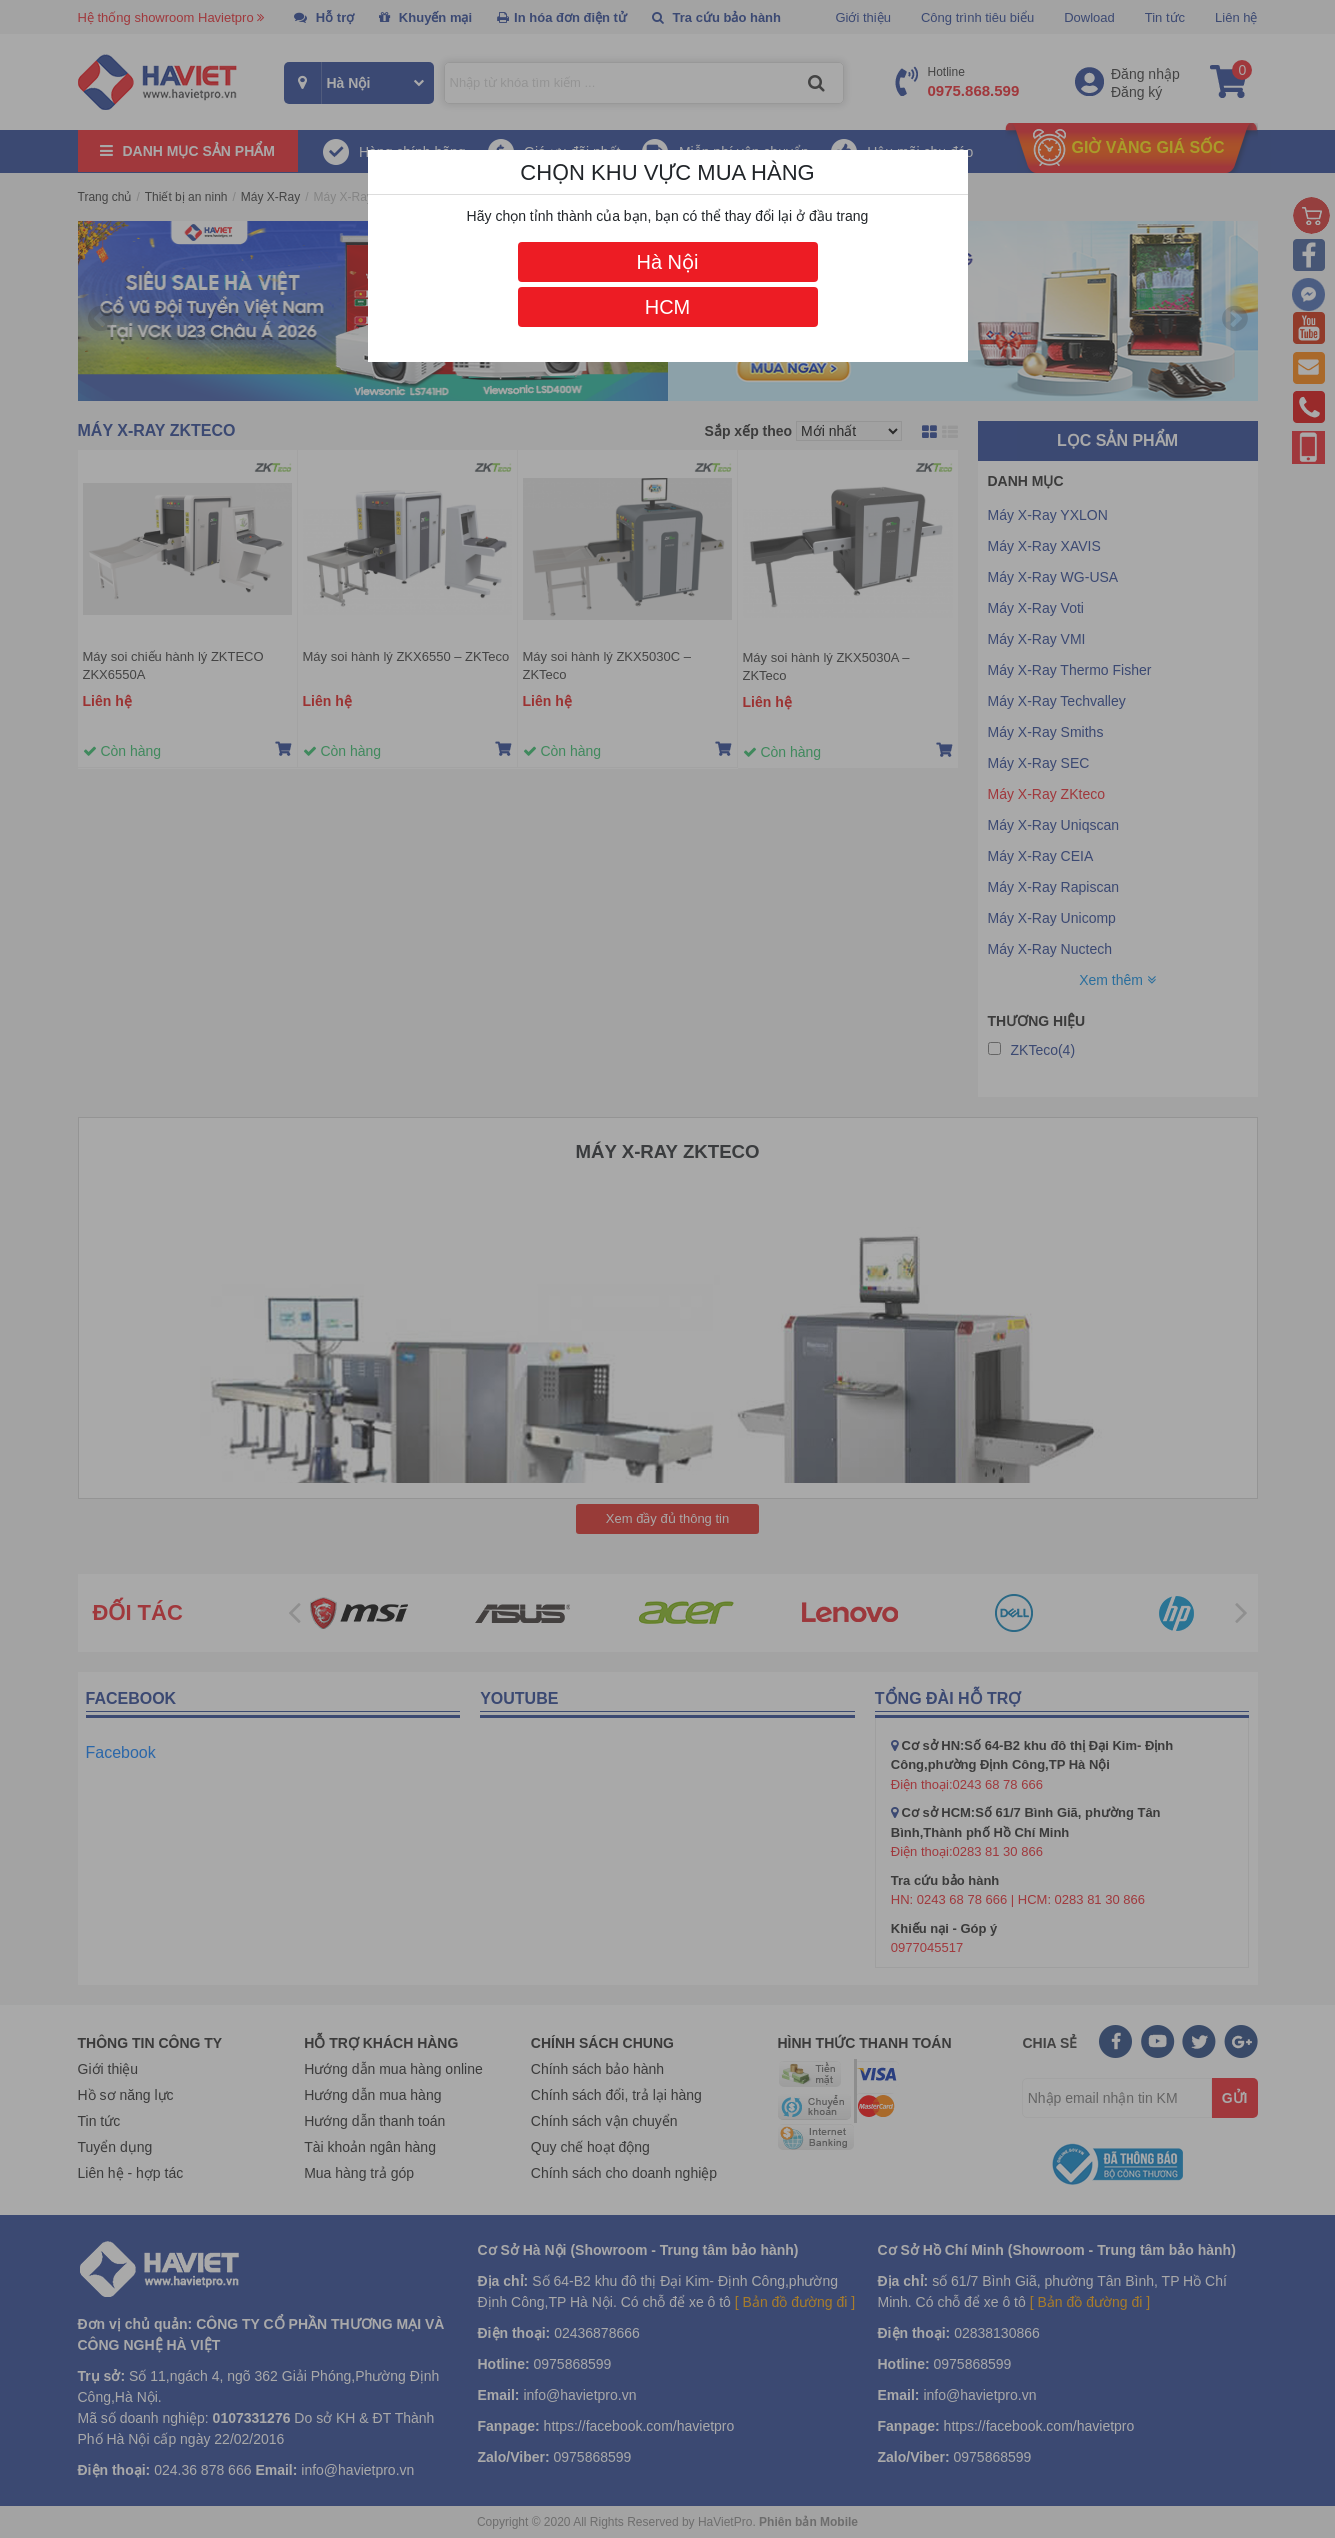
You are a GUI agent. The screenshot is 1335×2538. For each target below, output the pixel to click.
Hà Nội (667, 262)
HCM (668, 307)
